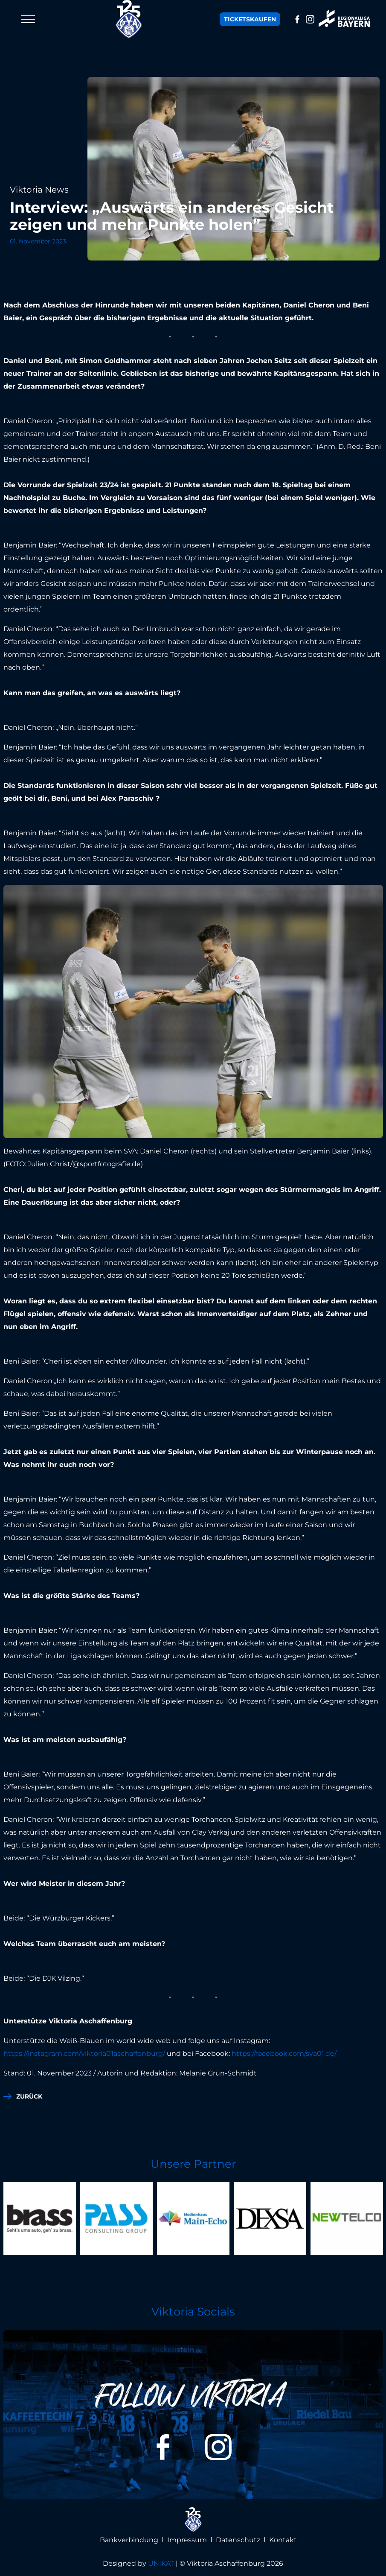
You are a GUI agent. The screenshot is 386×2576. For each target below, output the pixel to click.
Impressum (187, 2540)
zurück (29, 2096)
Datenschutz (238, 2540)
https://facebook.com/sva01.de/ (284, 2053)
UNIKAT (161, 2563)
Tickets (250, 19)
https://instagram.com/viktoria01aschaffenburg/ (84, 2053)
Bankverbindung (129, 2540)
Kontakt (283, 2540)
